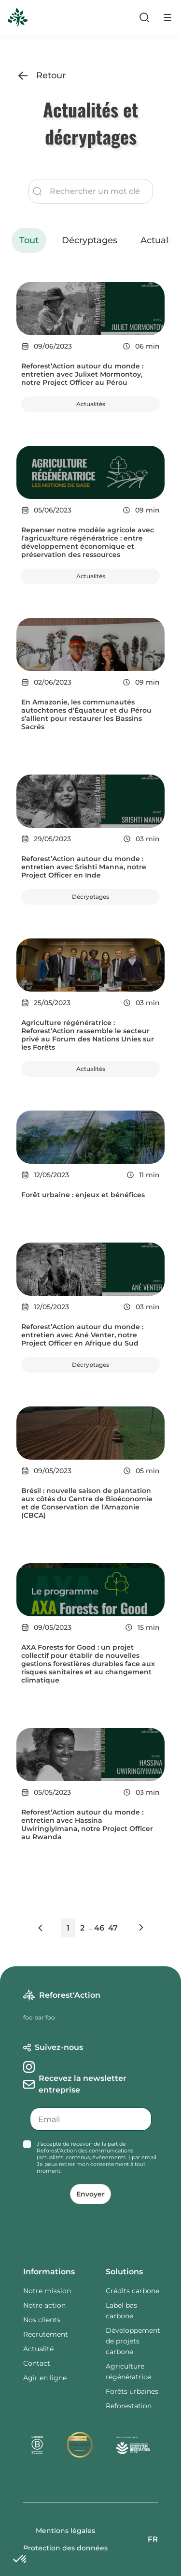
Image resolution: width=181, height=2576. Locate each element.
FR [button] (153, 2539)
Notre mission (47, 2290)
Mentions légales (65, 2530)
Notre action (44, 2305)
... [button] (90, 1928)
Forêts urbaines (132, 2391)
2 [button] (82, 1927)
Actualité (38, 2348)
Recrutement (45, 2334)
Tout (29, 240)
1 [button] (68, 1927)
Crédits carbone (132, 2290)
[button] (49, 1930)
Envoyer (90, 2194)
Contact (36, 2363)
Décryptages (89, 240)
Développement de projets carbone (133, 2341)
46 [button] (99, 1927)
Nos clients (41, 2319)
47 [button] (113, 1927)
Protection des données (65, 2548)
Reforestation (129, 2405)
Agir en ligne (45, 2377)
